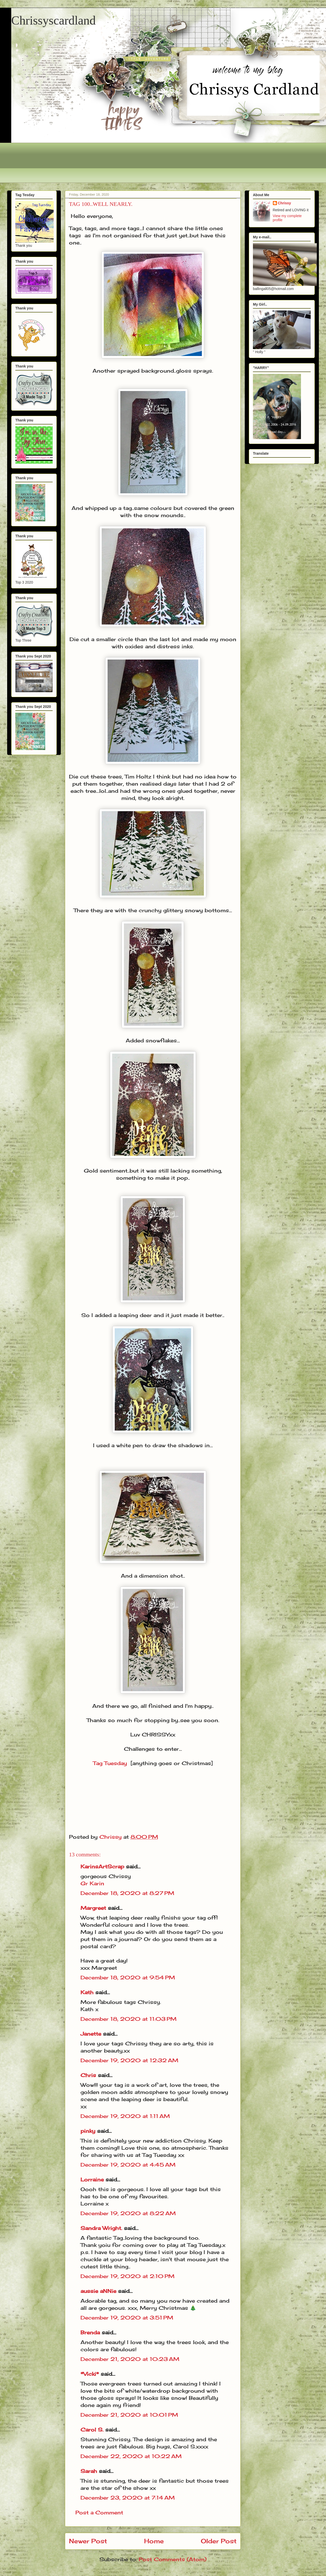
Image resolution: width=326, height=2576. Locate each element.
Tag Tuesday (110, 1763)
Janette (90, 2034)
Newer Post (88, 2541)
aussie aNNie (98, 2291)
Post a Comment (99, 2512)
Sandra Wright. (101, 2228)
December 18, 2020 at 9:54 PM (127, 1977)
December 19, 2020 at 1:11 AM (125, 2116)
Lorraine (92, 2179)
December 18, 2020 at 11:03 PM (128, 2019)
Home (154, 2541)
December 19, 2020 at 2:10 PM (127, 2276)
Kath (87, 1992)
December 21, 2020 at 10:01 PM (129, 2415)
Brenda (90, 2332)
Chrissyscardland (53, 20)
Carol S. (91, 2429)
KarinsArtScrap (102, 1866)
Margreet (93, 1908)
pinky (87, 2131)
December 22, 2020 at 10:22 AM (131, 2456)
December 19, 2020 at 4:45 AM (128, 2164)
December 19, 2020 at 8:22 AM (128, 2213)
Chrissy (284, 203)
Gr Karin (92, 1883)
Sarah (88, 2471)
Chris (88, 2075)
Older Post (219, 2541)
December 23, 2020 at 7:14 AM (127, 2497)
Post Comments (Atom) (172, 2559)
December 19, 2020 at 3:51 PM (126, 2317)
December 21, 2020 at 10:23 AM (129, 2359)
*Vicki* (89, 2374)
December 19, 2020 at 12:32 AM (129, 2060)
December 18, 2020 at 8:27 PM (127, 1893)
